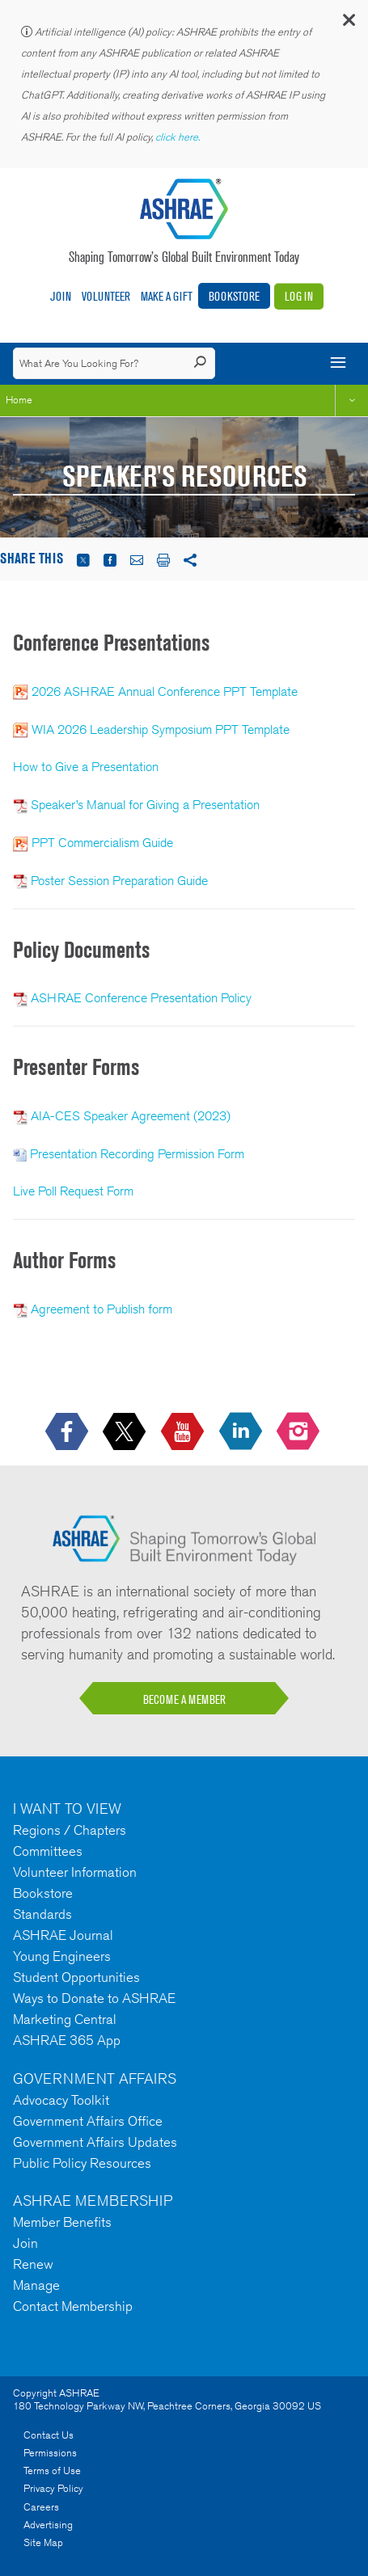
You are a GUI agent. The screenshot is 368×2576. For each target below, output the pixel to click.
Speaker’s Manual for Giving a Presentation (145, 804)
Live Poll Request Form (73, 1191)
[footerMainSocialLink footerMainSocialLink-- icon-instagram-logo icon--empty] (299, 1432)
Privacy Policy (53, 2488)
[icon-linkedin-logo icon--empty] (242, 1432)
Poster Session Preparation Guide (119, 880)
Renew (33, 2264)
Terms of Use (52, 2470)
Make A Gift (166, 296)
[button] (348, 24)
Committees (47, 1851)
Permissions (50, 2453)
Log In (299, 296)
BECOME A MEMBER (184, 1699)
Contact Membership (73, 2306)
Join (60, 296)
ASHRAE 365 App (67, 2040)
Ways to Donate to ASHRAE (94, 1998)
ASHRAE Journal (63, 1935)
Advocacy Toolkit (61, 2100)
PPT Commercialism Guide (102, 842)
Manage (36, 2285)
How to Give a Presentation (86, 766)
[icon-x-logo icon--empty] (125, 1432)
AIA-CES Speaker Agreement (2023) (131, 1116)
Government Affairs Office (88, 2121)
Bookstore (234, 296)
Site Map (43, 2542)
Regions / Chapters (69, 1830)
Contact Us (48, 2435)
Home (19, 400)
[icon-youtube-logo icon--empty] (184, 1432)
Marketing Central (64, 2019)
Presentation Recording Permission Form (137, 1154)
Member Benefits (62, 2222)
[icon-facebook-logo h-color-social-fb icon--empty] (68, 1432)
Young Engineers (62, 1956)
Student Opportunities (76, 1977)
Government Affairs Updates (95, 2142)
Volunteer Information (75, 1872)
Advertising (48, 2525)
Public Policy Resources (82, 2163)
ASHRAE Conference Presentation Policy (141, 998)
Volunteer (106, 296)
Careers (41, 2507)
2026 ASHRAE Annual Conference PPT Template (166, 691)
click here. (178, 137)
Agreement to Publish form (101, 1309)
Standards (42, 1914)
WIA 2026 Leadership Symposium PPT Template (161, 729)
